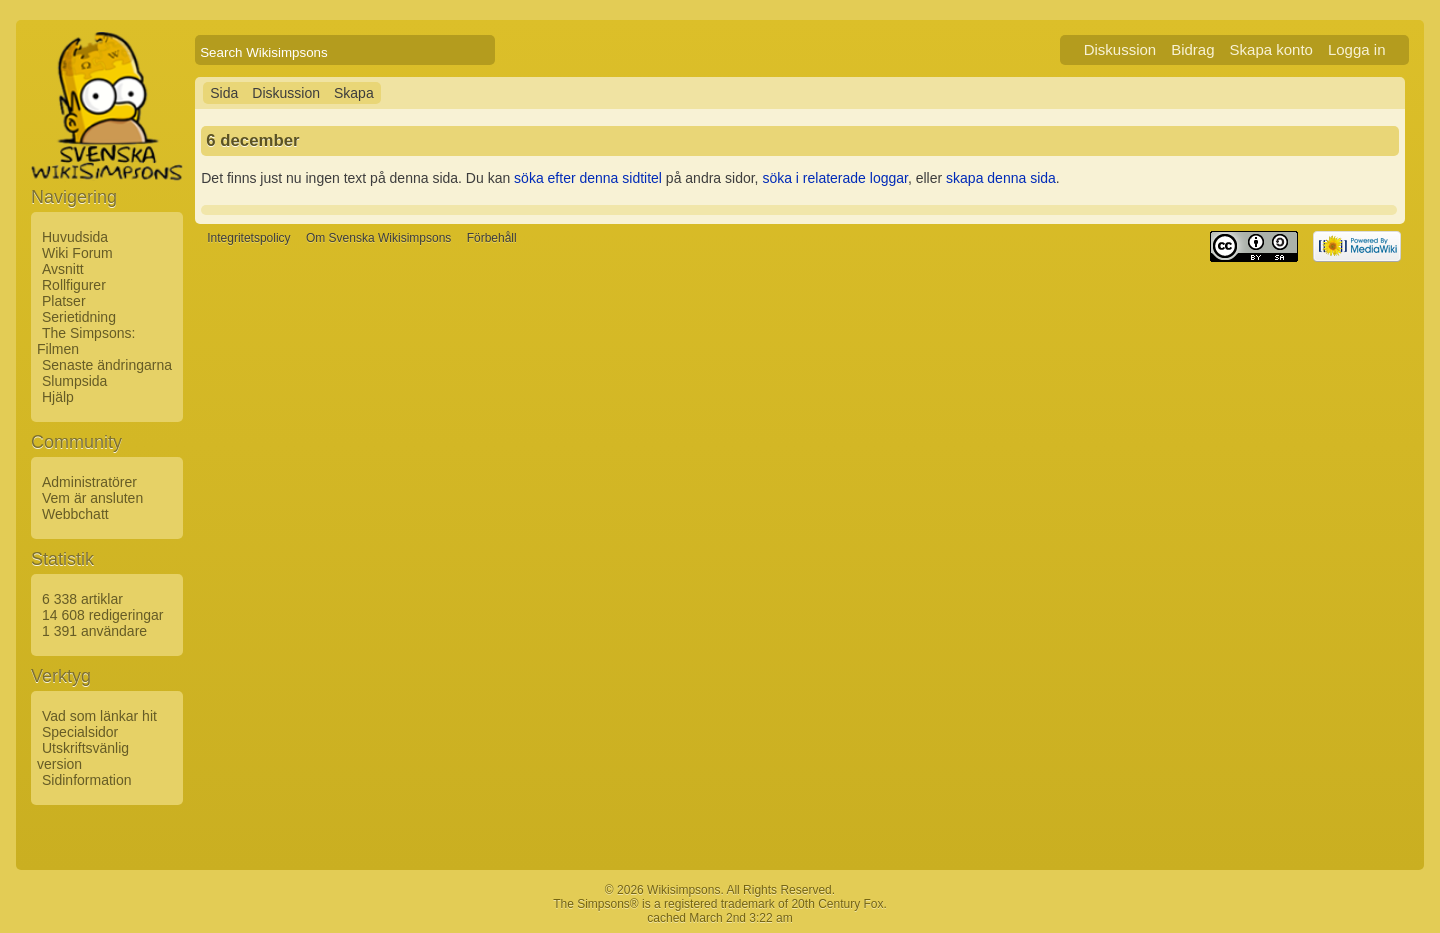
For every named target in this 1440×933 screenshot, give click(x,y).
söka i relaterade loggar (835, 178)
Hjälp (58, 397)
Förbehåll (492, 238)
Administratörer (89, 482)
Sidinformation (87, 780)
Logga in (1357, 49)
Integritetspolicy (248, 238)
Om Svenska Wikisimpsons (378, 238)
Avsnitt (63, 269)
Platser (64, 301)
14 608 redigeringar (102, 615)
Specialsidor (80, 732)
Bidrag (1192, 49)
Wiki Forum (77, 253)
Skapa (354, 93)
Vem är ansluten (92, 498)
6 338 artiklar (82, 599)
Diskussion (1120, 49)
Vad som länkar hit (99, 716)
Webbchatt (75, 514)
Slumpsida (74, 381)
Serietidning (79, 317)
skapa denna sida (1001, 178)
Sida (224, 93)
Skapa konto (1271, 49)
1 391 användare (94, 631)
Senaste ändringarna (107, 365)
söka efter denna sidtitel (588, 178)
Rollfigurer (74, 285)
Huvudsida (75, 237)
